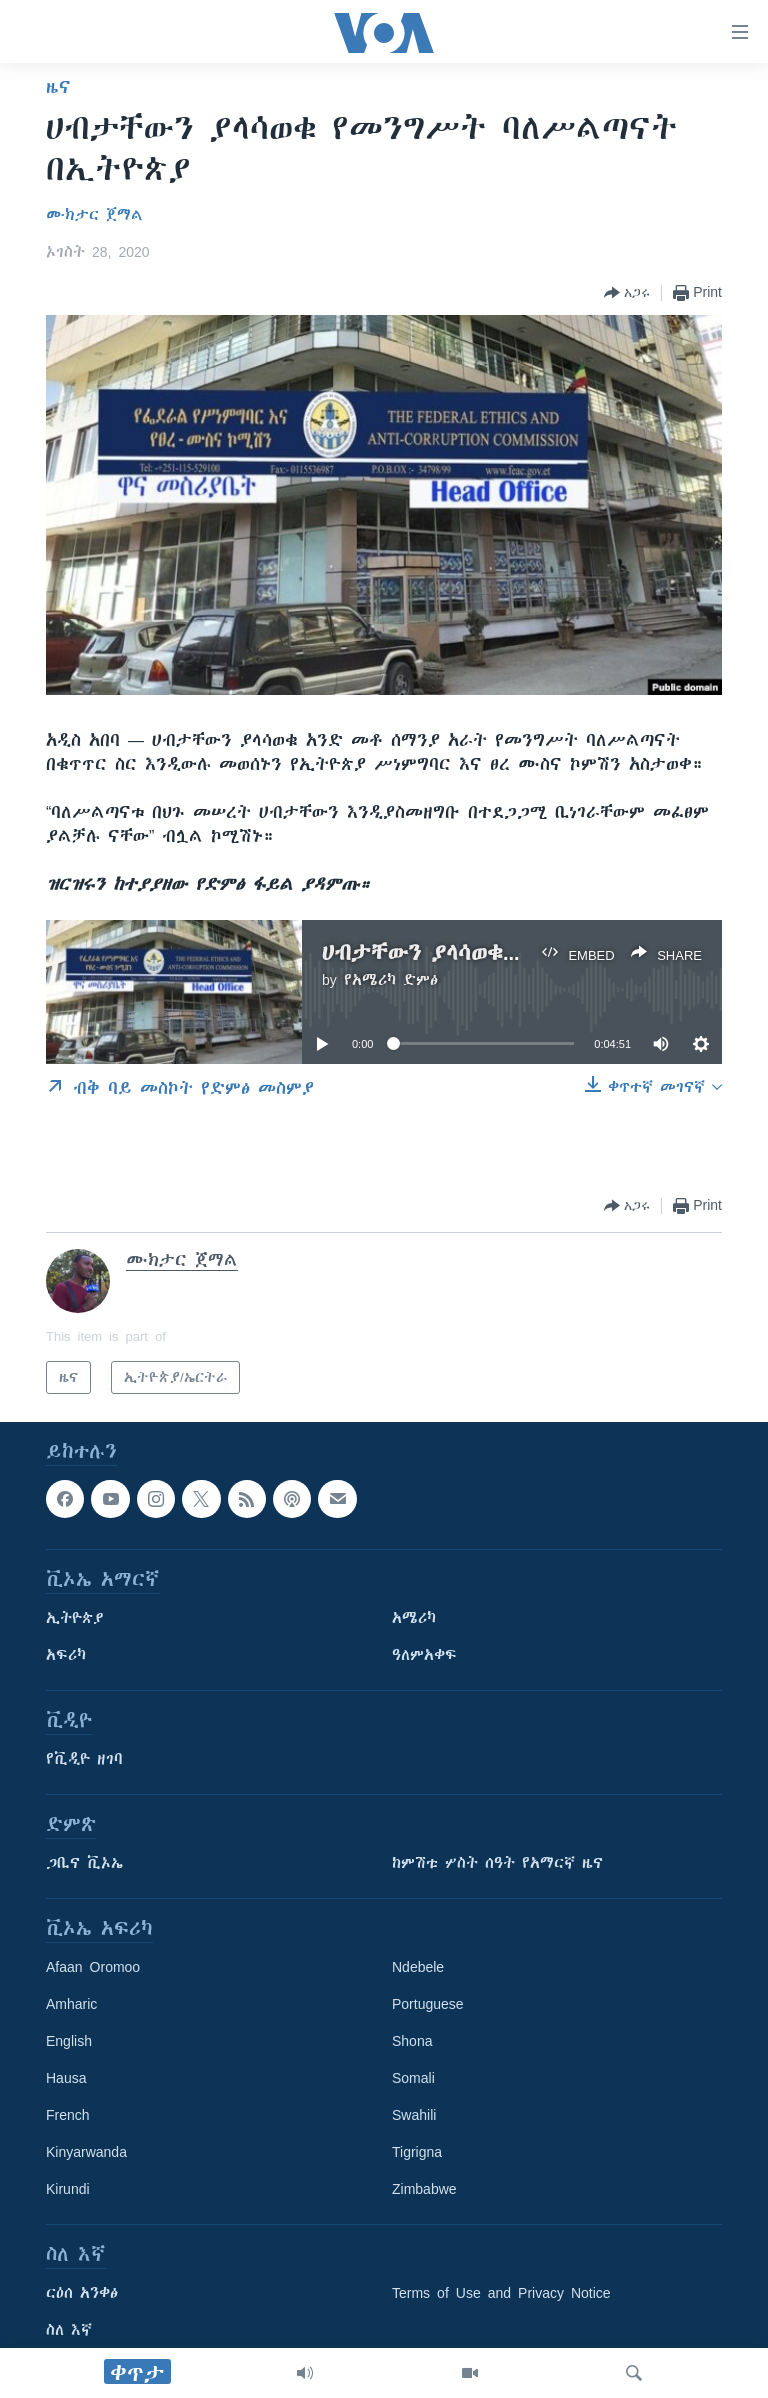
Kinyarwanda (86, 2153)
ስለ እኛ (69, 2331)
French (68, 2116)
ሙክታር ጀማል (94, 215)
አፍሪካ (66, 1656)
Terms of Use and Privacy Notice (501, 2294)
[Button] (627, 293)
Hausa (66, 2079)
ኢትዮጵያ (75, 1619)
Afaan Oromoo (93, 1968)
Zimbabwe (424, 2190)
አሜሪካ (414, 1619)
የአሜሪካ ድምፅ (391, 980)
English (69, 2042)
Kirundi (68, 2190)
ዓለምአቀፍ (424, 1656)
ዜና (58, 87)
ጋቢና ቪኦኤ (84, 1864)
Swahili (414, 2116)
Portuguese (428, 2005)
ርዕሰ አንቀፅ (82, 2294)
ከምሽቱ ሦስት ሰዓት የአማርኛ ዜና (497, 1864)
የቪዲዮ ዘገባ (84, 1760)
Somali (413, 2079)
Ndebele (418, 1968)
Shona (412, 2042)
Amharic (71, 2005)
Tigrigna (417, 2153)
